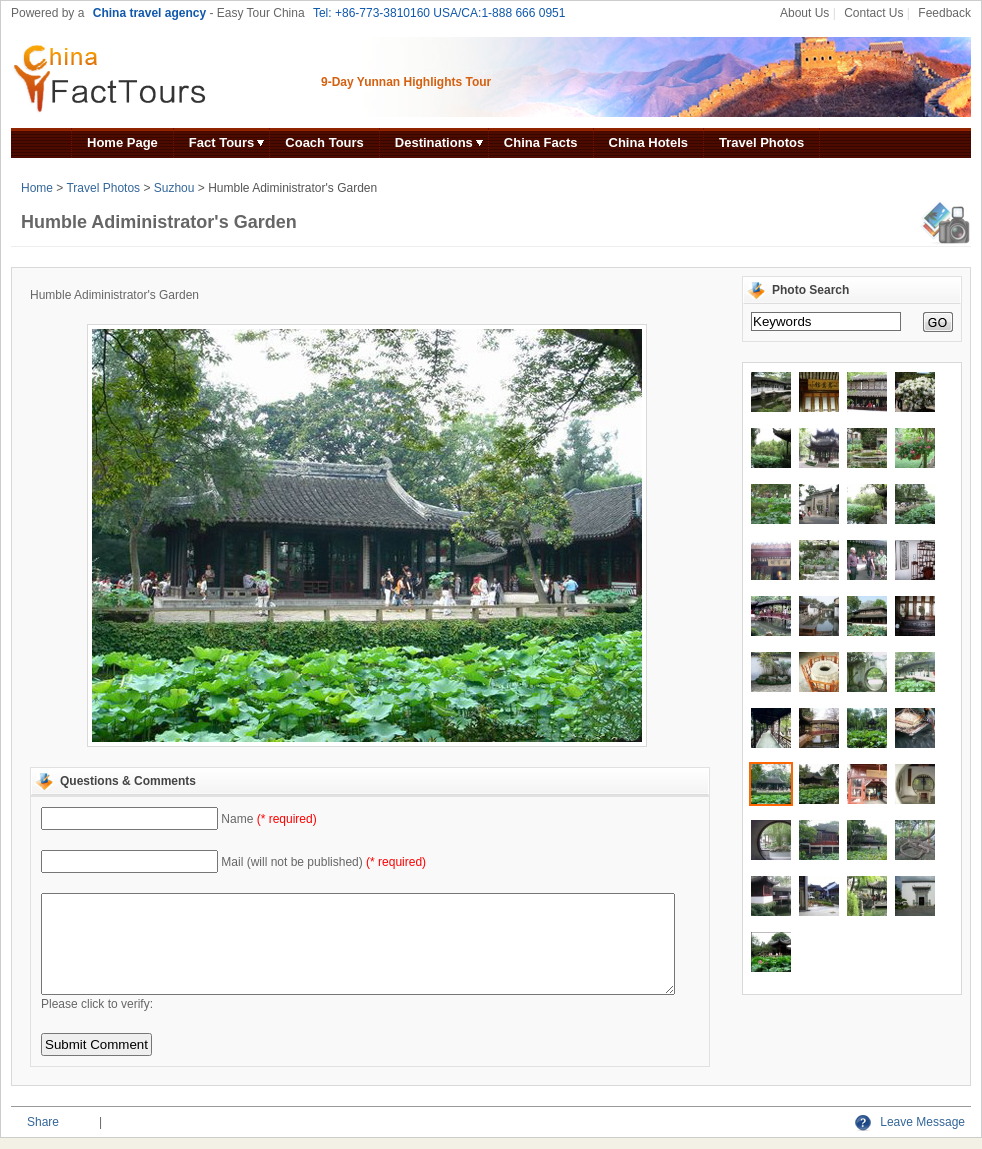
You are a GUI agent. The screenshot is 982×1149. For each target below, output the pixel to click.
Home (37, 188)
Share (43, 1122)
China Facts (541, 142)
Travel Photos (761, 142)
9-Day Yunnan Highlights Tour (406, 82)
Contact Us (873, 13)
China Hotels (648, 142)
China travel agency (149, 13)
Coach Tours (324, 142)
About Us (804, 13)
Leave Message (910, 1122)
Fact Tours (222, 142)
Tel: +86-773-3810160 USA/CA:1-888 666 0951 (439, 13)
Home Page (122, 142)
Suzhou (174, 188)
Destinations (434, 142)
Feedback (944, 13)
